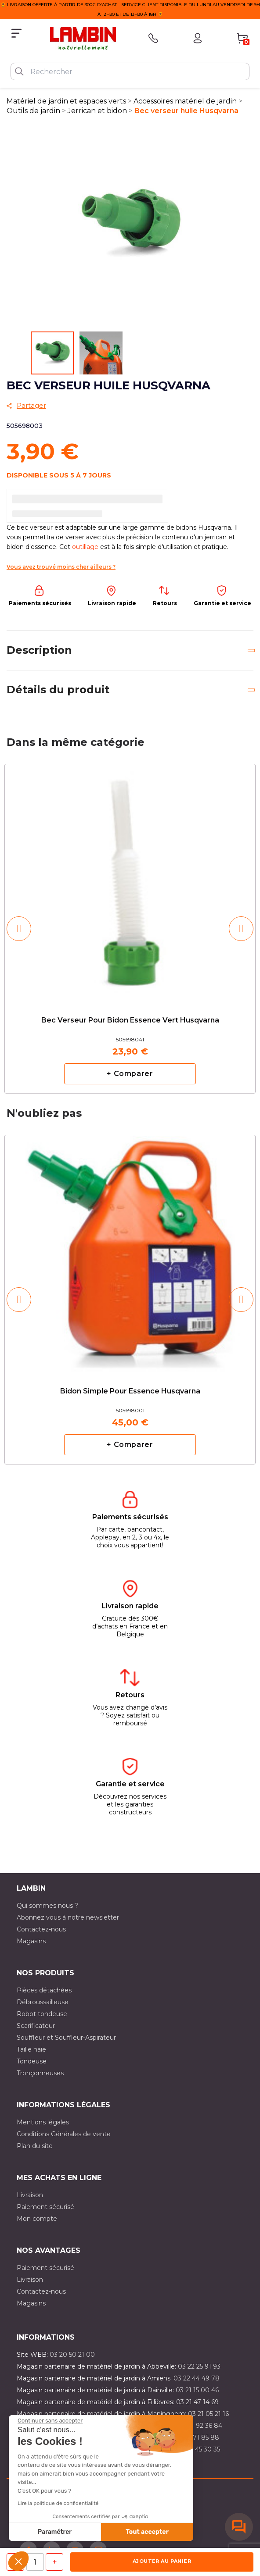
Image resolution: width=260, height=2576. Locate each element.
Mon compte (37, 2219)
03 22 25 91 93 (199, 2366)
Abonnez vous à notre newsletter (68, 1917)
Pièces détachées (44, 1990)
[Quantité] (35, 2562)
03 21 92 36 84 (200, 2426)
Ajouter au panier (162, 2561)
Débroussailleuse (43, 2002)
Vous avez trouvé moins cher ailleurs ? (61, 566)
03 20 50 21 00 (72, 2355)
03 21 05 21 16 (208, 2414)
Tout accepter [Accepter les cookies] (147, 2532)
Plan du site (35, 2146)
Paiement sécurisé (45, 2207)
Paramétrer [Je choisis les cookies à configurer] (55, 2532)
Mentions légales (43, 2122)
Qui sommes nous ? (47, 1906)
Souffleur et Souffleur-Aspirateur (66, 2038)
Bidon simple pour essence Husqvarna (130, 1391)
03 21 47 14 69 (197, 2402)
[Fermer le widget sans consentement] (50, 2420)
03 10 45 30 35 (198, 2449)
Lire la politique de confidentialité (58, 2503)
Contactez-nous (41, 1929)
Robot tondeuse (42, 2014)
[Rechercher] (130, 71)
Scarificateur (36, 2026)
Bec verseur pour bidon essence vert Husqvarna (130, 1020)
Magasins (31, 1941)
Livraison (30, 2195)
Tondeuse (32, 2061)
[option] (130, 929)
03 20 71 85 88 (196, 2437)
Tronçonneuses (40, 2073)
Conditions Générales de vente (64, 2134)
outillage (85, 547)
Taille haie (31, 2049)
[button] (18, 2561)
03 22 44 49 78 (196, 2378)
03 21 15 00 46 (197, 2390)
